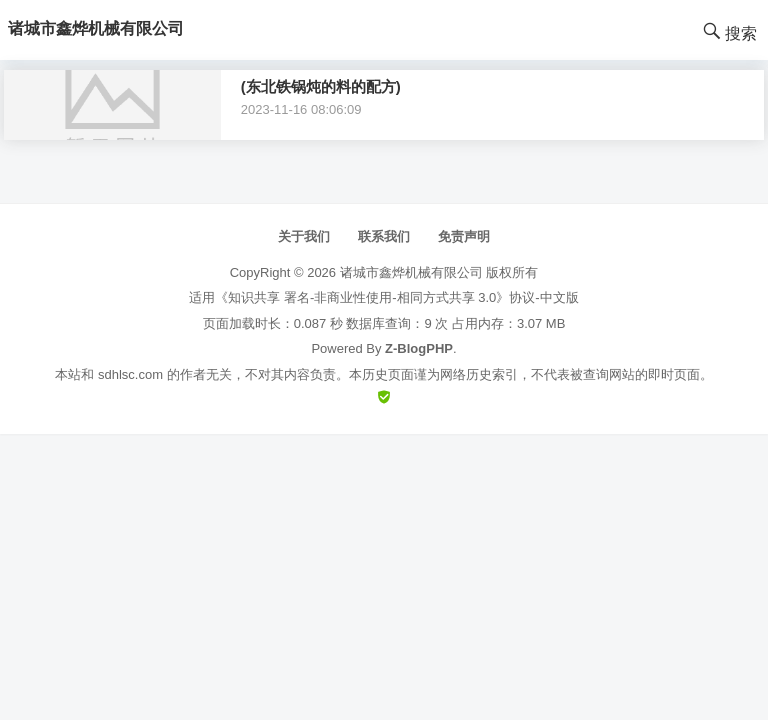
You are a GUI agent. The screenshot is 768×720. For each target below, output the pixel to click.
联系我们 (384, 236)
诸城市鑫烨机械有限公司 (411, 272)
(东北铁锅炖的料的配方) (321, 86)
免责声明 (464, 236)
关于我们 (304, 236)
